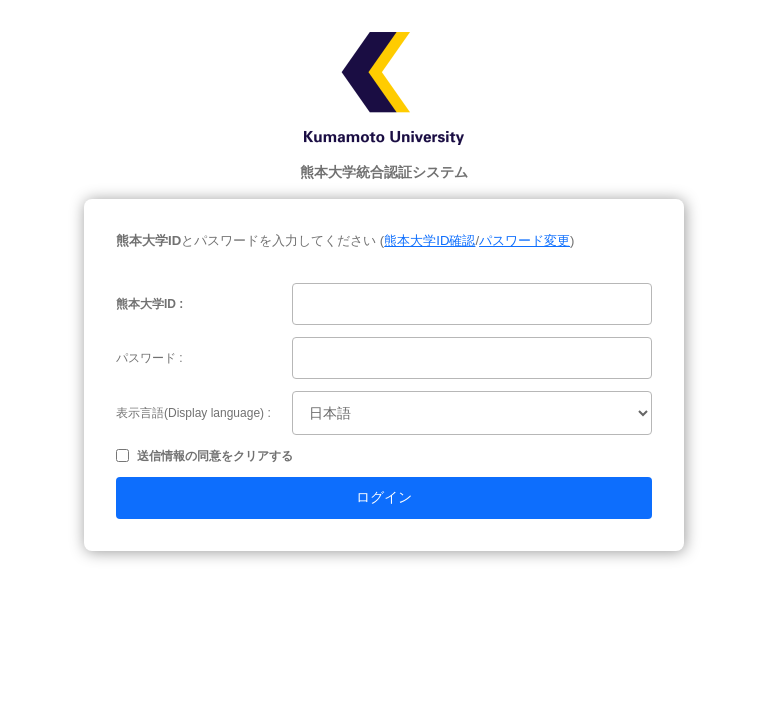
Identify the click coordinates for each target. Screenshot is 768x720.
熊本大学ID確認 (429, 240)
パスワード (146, 358)
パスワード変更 (524, 240)
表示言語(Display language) (190, 413)
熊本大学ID (146, 304)
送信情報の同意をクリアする (215, 456)
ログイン (384, 497)
